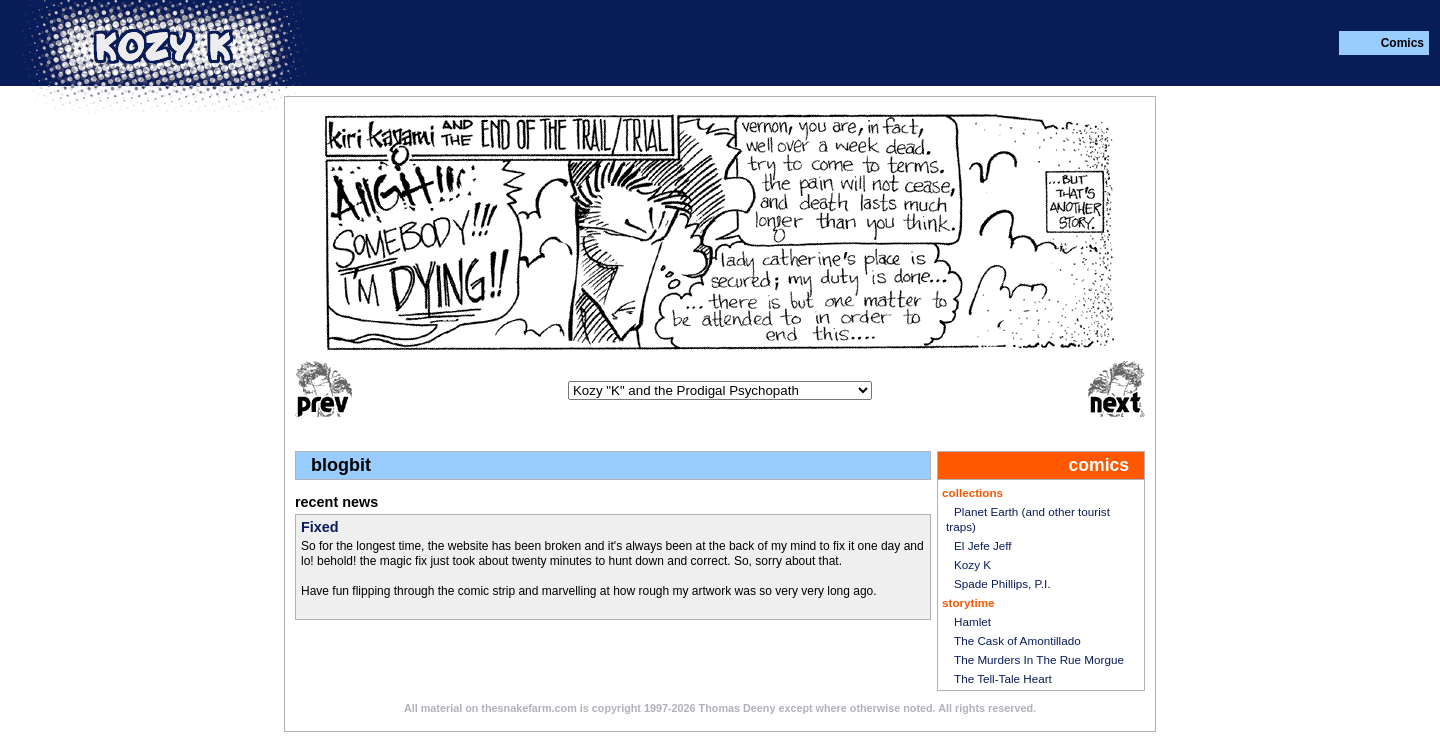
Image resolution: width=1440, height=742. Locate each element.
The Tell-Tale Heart (1003, 678)
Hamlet (972, 621)
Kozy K (972, 564)
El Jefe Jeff (983, 545)
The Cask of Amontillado (1017, 640)
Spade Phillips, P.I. (1002, 583)
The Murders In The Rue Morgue (1039, 659)
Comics (1402, 43)
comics (1099, 465)
